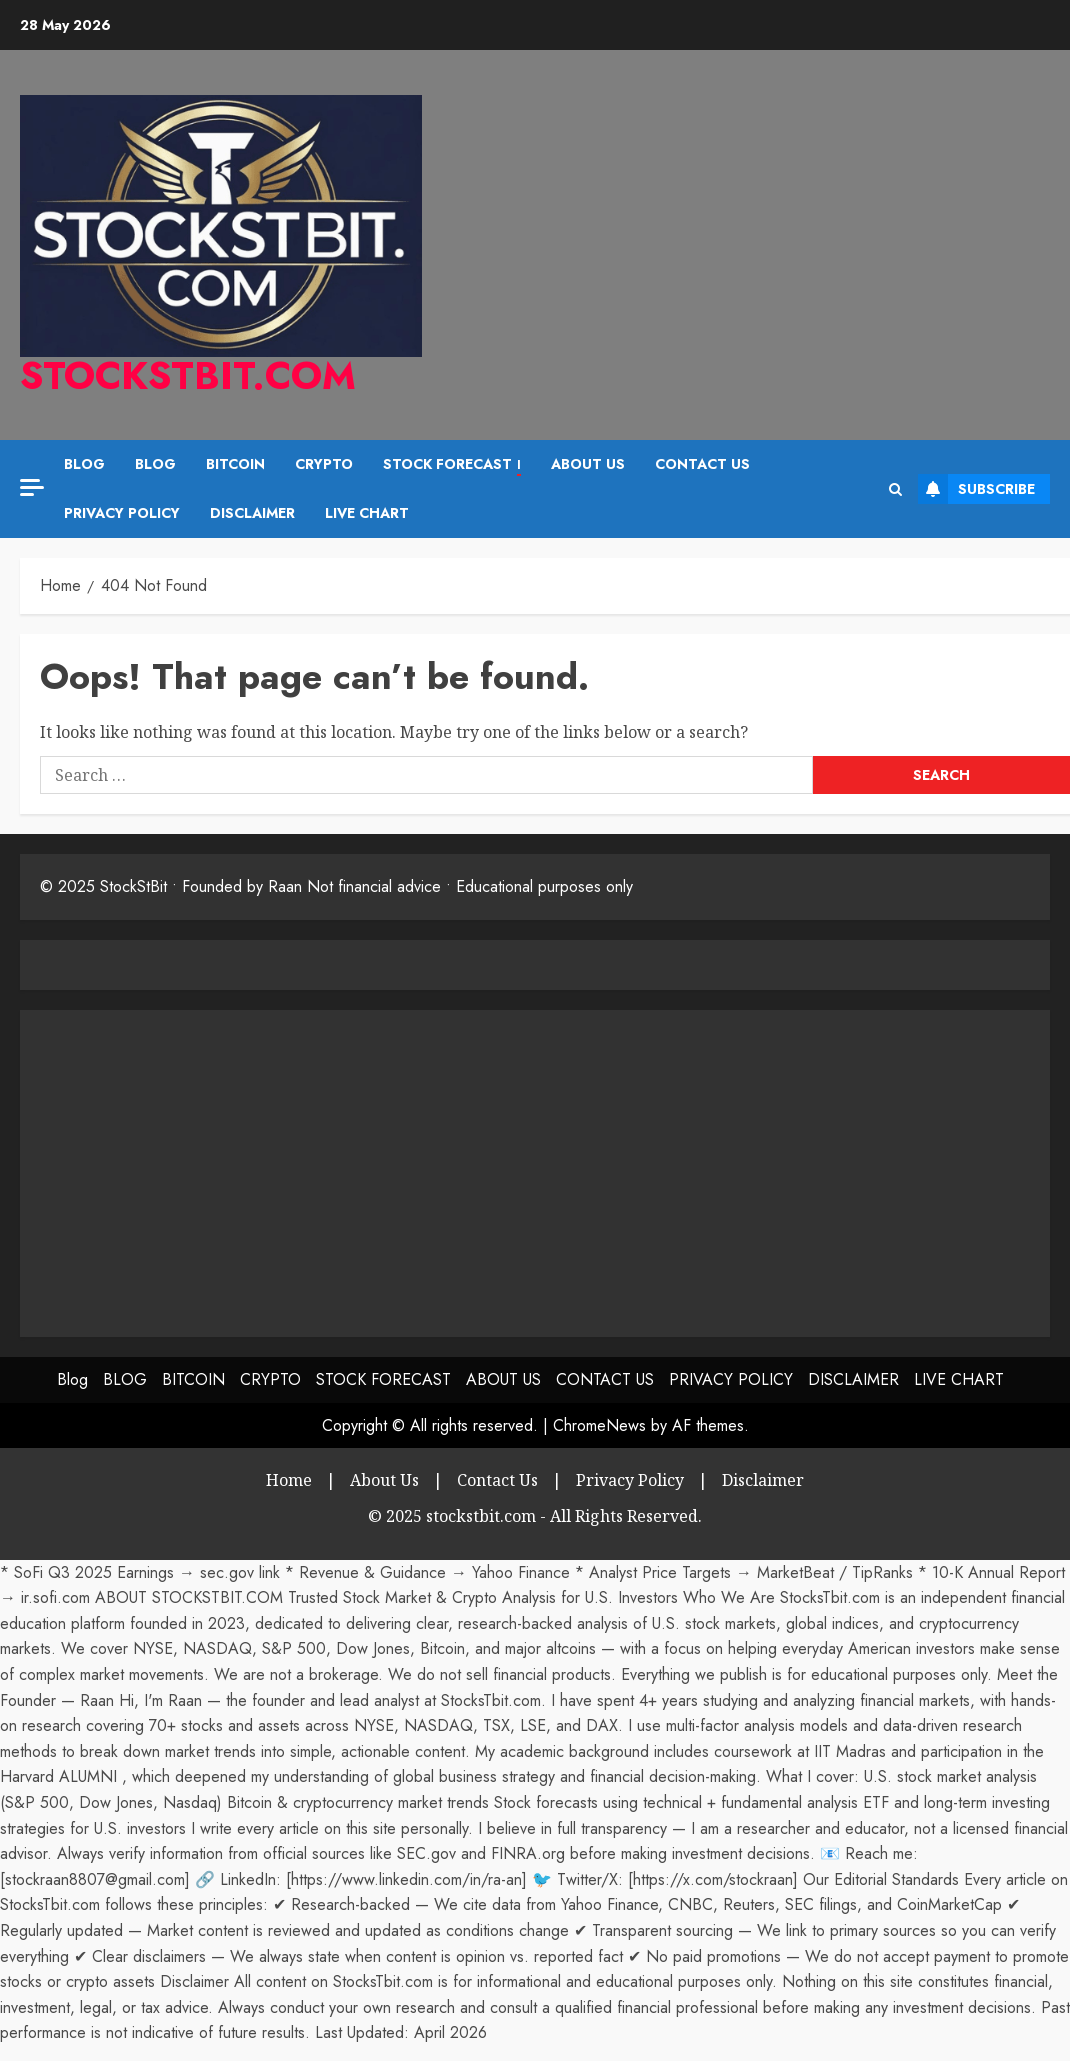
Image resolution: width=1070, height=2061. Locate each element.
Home (289, 1480)
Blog (84, 464)
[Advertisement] (208, 1170)
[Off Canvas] (32, 487)
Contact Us (497, 1480)
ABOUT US (588, 464)
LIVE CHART (367, 513)
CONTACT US (702, 464)
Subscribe (976, 489)
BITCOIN (235, 464)
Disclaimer (763, 1480)
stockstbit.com (188, 375)
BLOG (155, 464)
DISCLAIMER (252, 513)
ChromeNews (599, 1425)
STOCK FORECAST (452, 465)
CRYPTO (324, 464)
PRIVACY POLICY (122, 513)
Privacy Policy (630, 1480)
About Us (384, 1480)
